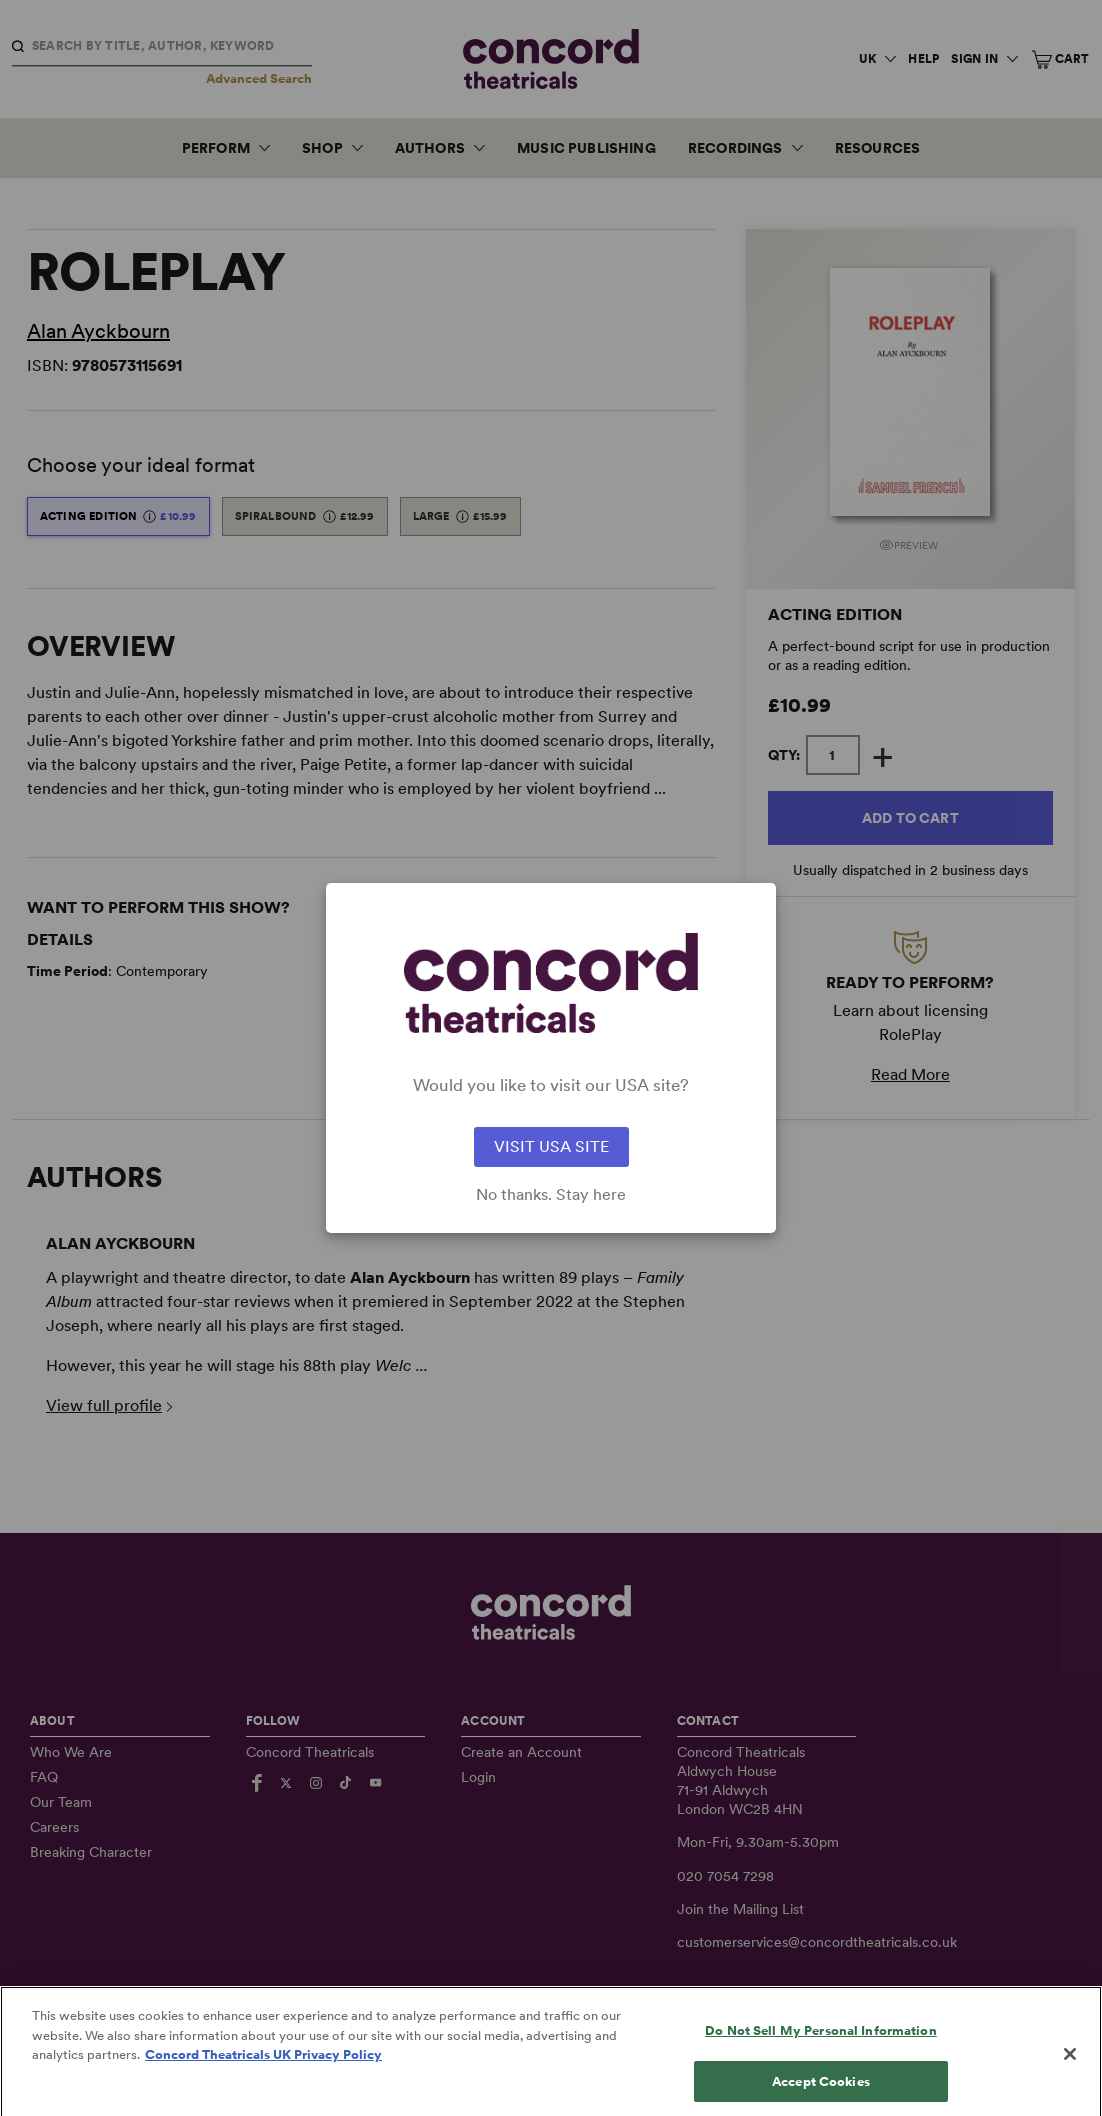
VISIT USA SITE (551, 1146)
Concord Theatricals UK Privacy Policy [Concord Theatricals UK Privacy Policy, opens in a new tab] (263, 2076)
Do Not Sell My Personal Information (821, 2052)
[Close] (1070, 2076)
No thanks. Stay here (551, 1195)
